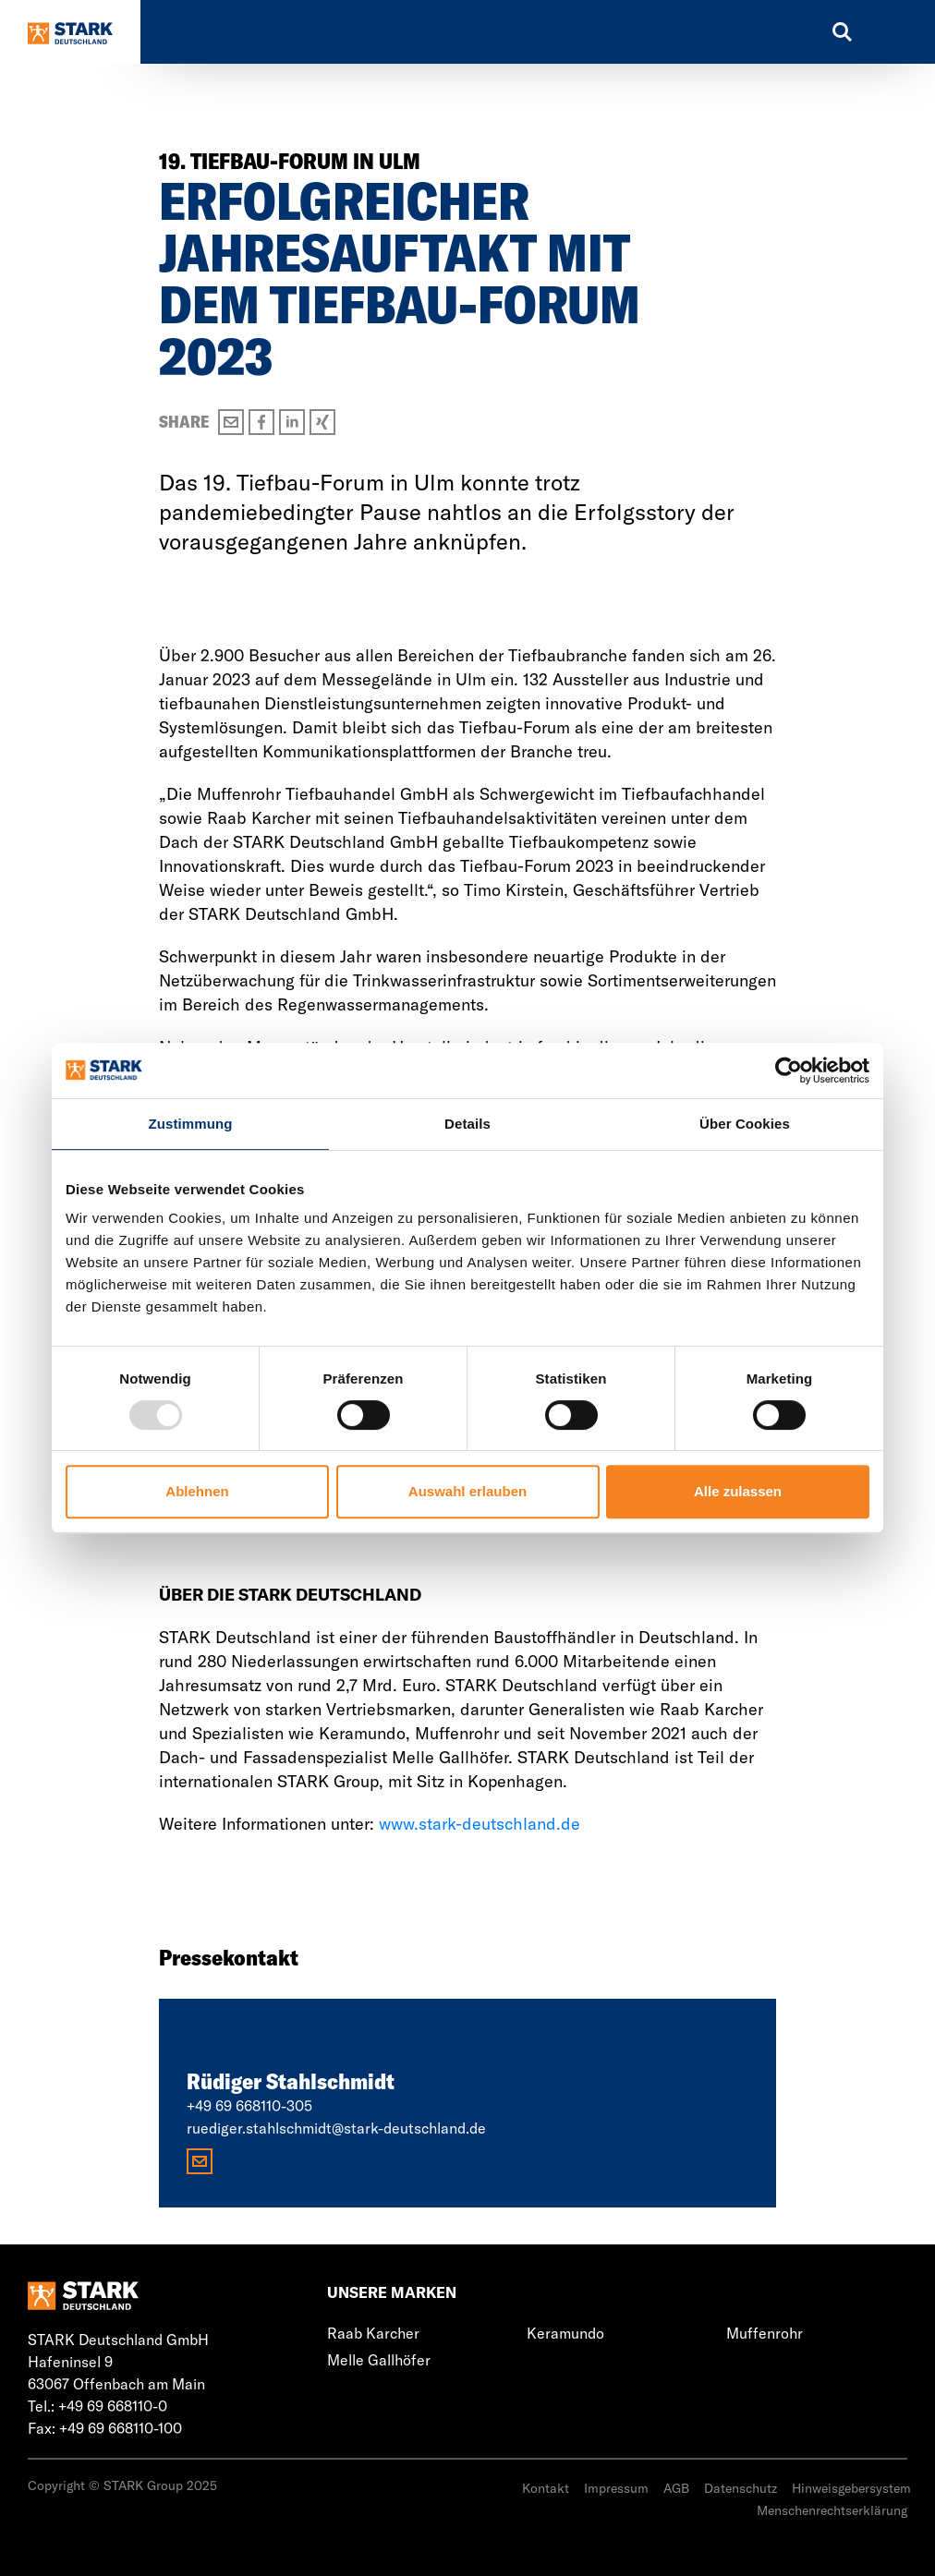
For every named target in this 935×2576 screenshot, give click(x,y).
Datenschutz (740, 2488)
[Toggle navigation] (893, 32)
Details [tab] (467, 1123)
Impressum (616, 2488)
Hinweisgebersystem (851, 2488)
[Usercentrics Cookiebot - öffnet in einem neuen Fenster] (788, 1070)
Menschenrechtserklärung (832, 2510)
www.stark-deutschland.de (479, 1823)
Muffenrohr (764, 2333)
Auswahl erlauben (467, 1491)
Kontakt (545, 2488)
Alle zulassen (738, 1491)
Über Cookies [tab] (744, 1123)
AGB (676, 2488)
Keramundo (565, 2333)
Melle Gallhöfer (379, 2360)
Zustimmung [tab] (191, 1123)
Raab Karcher (373, 2333)
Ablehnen (196, 1491)
